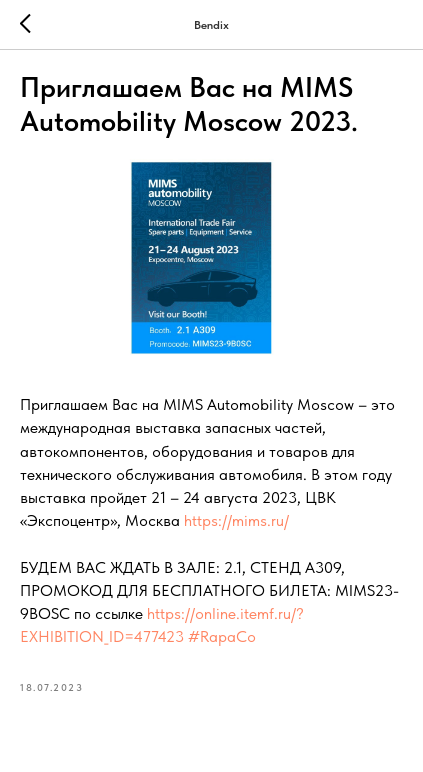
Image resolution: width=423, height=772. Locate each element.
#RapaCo (222, 636)
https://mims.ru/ (236, 520)
